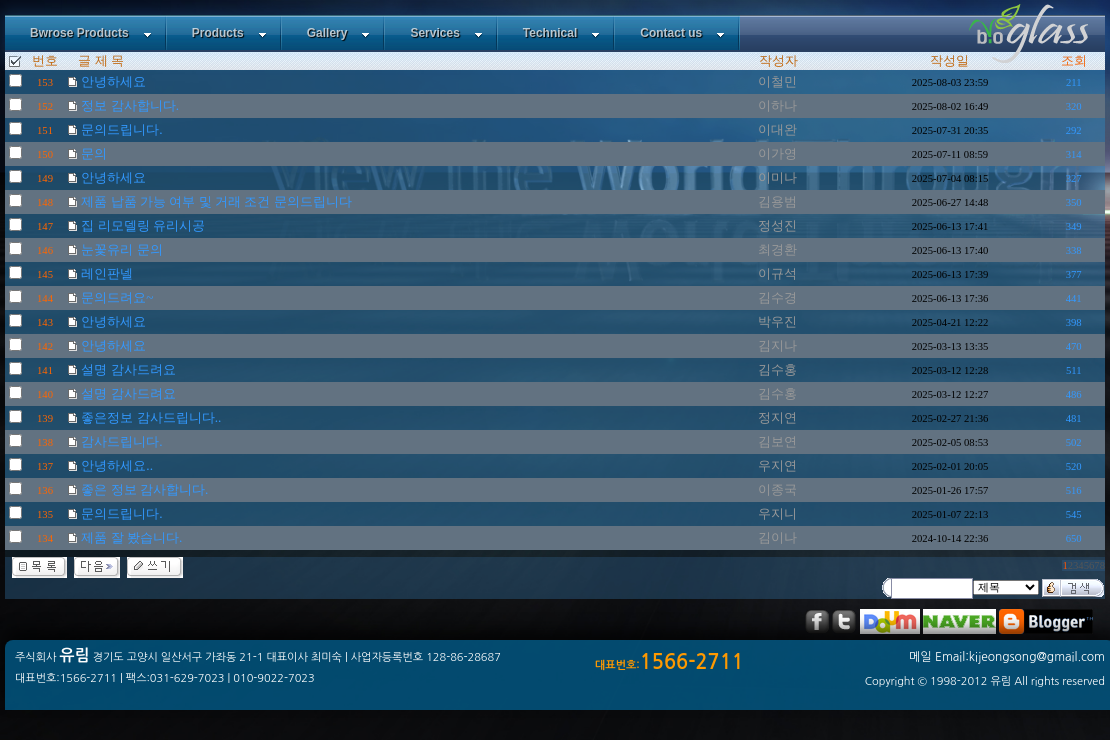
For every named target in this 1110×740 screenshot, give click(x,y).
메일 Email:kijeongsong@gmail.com (1007, 657)
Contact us (682, 33)
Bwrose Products (91, 33)
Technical (561, 33)
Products (229, 33)
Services (446, 33)
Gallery (339, 33)
